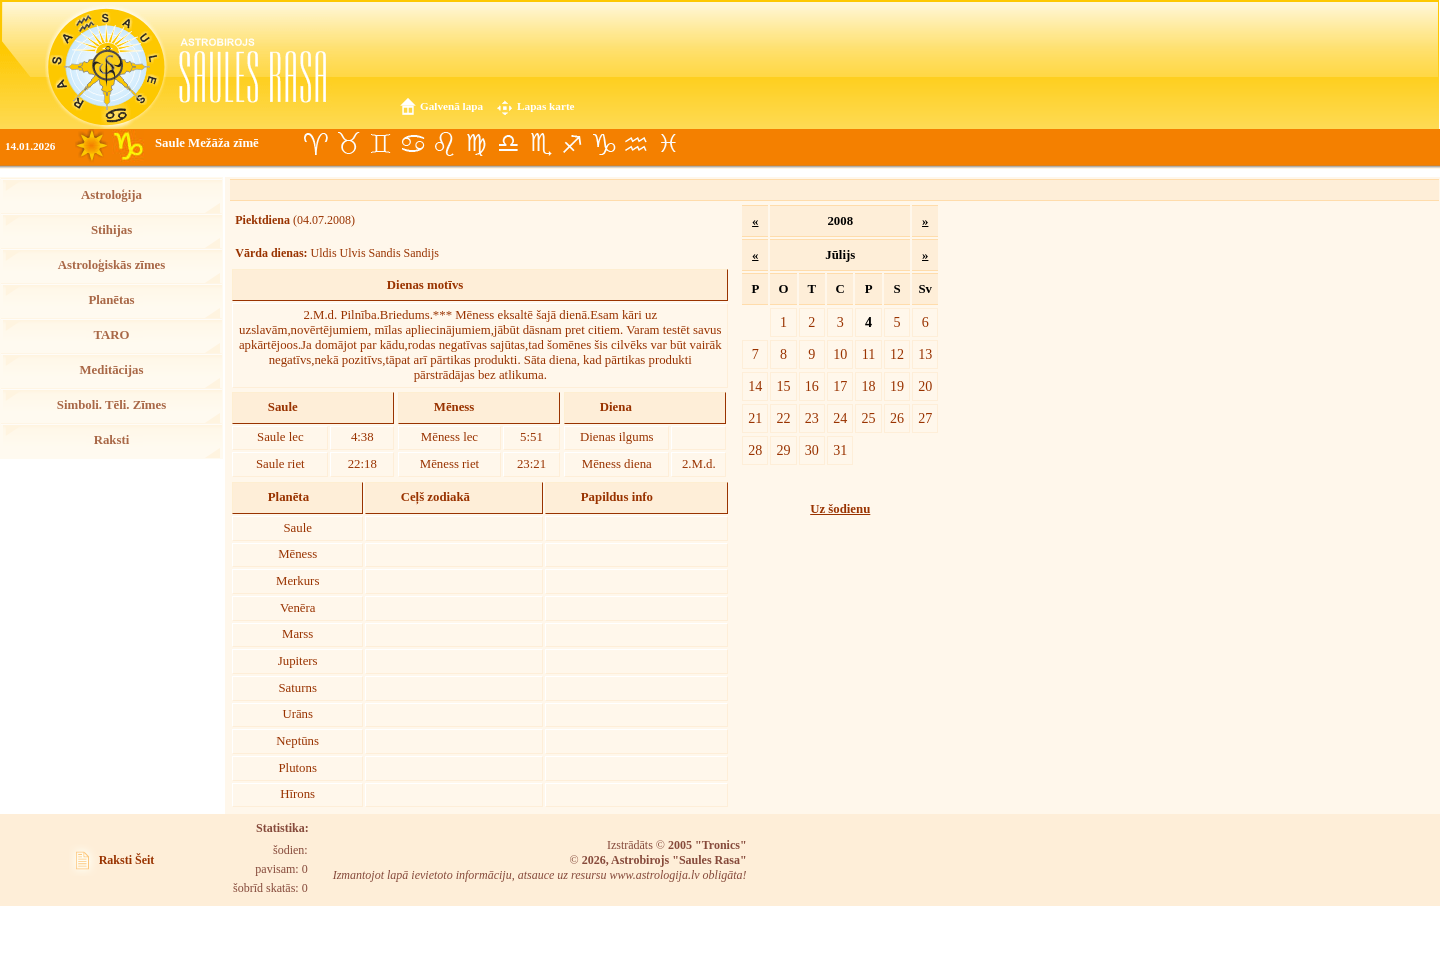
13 (925, 354)
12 (897, 354)
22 (783, 418)
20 (925, 386)
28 (755, 450)
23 (812, 418)
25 (869, 418)
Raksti (112, 440)
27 (925, 418)
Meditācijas (112, 370)
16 (812, 386)
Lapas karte (546, 106)
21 (755, 418)
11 (869, 354)
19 (897, 386)
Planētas (111, 300)
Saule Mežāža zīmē (207, 143)
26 (897, 418)
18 (869, 386)
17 (840, 386)
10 (840, 354)
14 (755, 386)
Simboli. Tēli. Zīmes (111, 405)
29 (783, 450)
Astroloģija (111, 195)
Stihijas (111, 230)
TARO (111, 335)
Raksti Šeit (127, 860)
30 (812, 450)
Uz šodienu (840, 509)
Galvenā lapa (451, 106)
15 (783, 386)
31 (840, 450)
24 (840, 418)
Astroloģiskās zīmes (111, 265)
